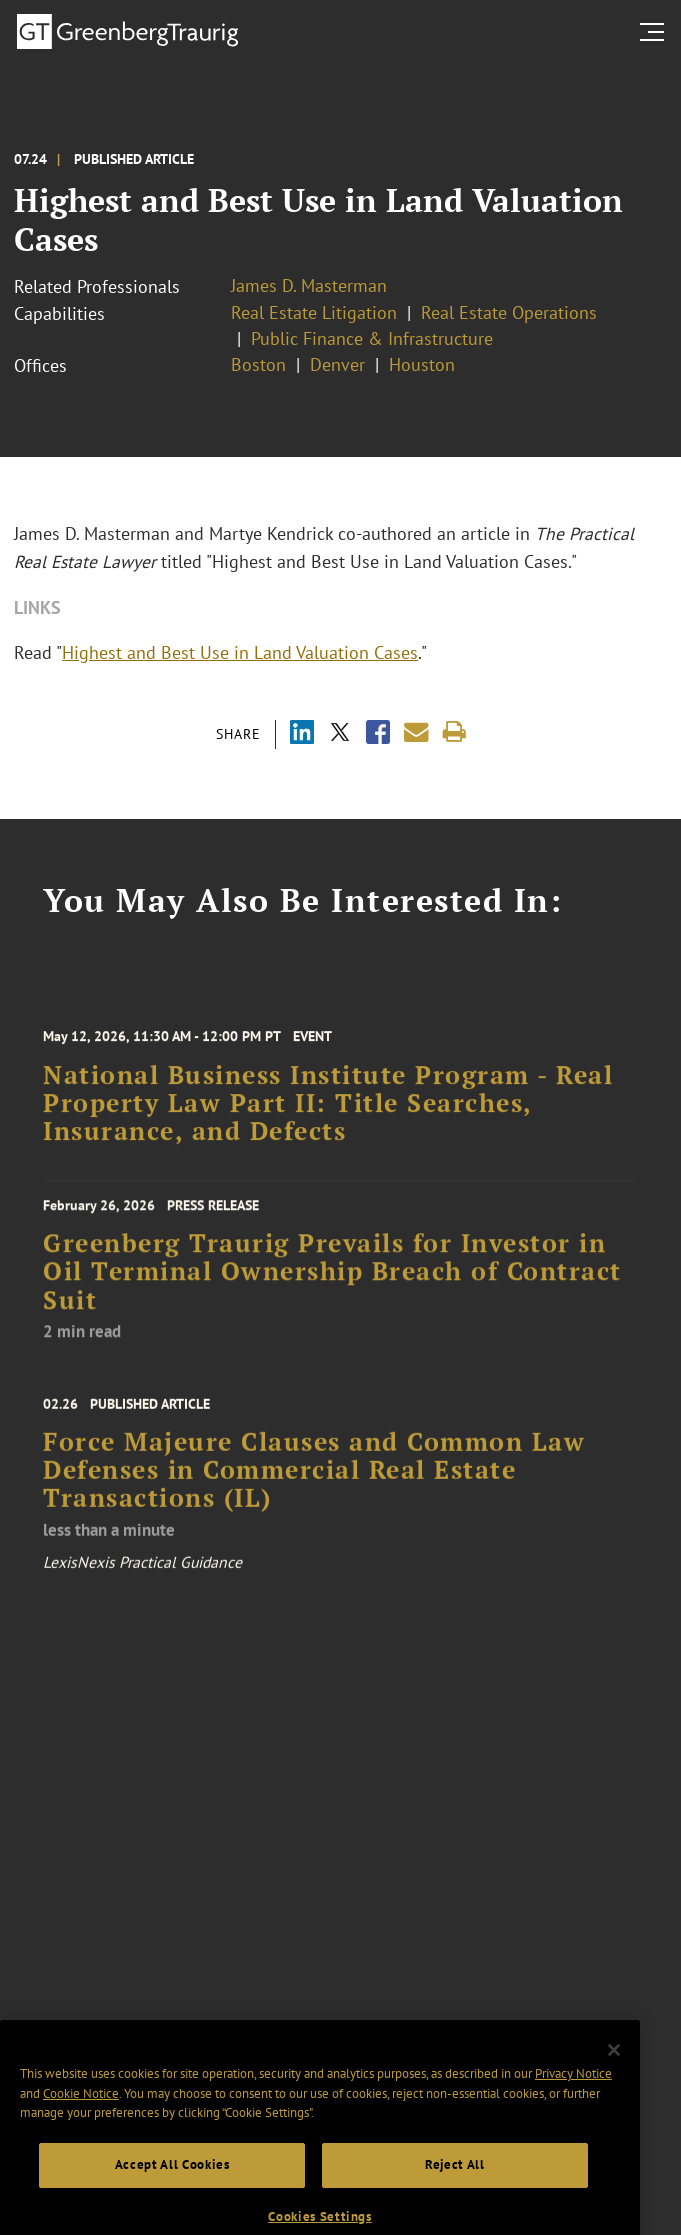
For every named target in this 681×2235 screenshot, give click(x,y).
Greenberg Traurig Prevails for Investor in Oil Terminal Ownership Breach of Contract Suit (332, 1288)
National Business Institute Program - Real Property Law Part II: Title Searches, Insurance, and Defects (328, 1122)
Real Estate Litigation (314, 312)
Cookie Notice (81, 2121)
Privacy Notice (573, 2101)
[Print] (454, 732)
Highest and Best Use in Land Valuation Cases (240, 652)
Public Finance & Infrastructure (372, 338)
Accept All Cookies (172, 2192)
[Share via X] (340, 734)
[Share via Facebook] (378, 734)
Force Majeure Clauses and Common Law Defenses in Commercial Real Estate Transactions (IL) (314, 1492)
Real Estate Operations (509, 312)
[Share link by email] (416, 732)
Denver (337, 364)
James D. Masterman (309, 285)
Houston (422, 364)
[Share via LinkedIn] (302, 734)
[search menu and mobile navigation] (656, 32)
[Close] (614, 2078)
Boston (258, 364)
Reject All (455, 2192)
